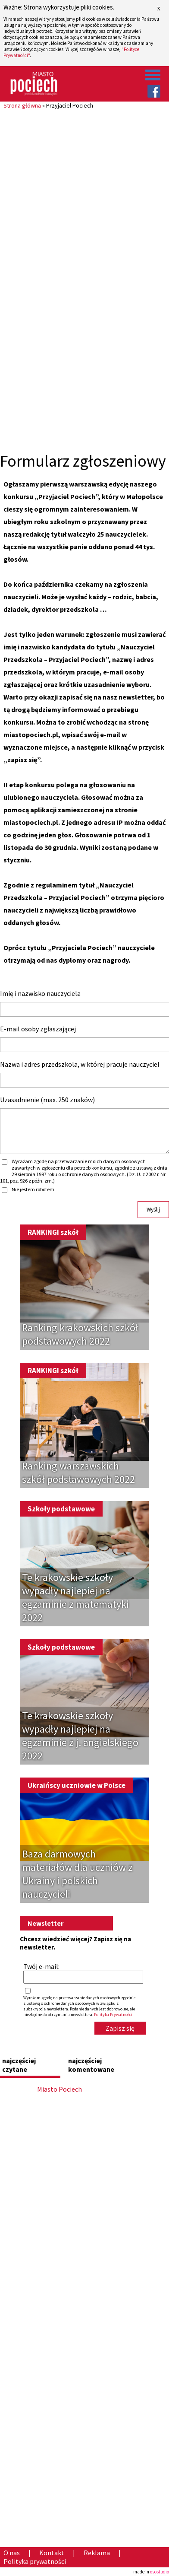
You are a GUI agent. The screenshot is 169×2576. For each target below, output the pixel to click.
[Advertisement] (84, 193)
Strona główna (22, 105)
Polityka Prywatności (113, 2014)
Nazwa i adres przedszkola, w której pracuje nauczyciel (80, 1064)
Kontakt (51, 2552)
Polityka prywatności (34, 2561)
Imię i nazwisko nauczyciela (40, 993)
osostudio (159, 2572)
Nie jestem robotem (33, 1189)
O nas (11, 2552)
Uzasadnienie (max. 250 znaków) (47, 1099)
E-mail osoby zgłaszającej (38, 1028)
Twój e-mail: (41, 1966)
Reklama (97, 2552)
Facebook (153, 91)
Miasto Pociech (59, 2089)
